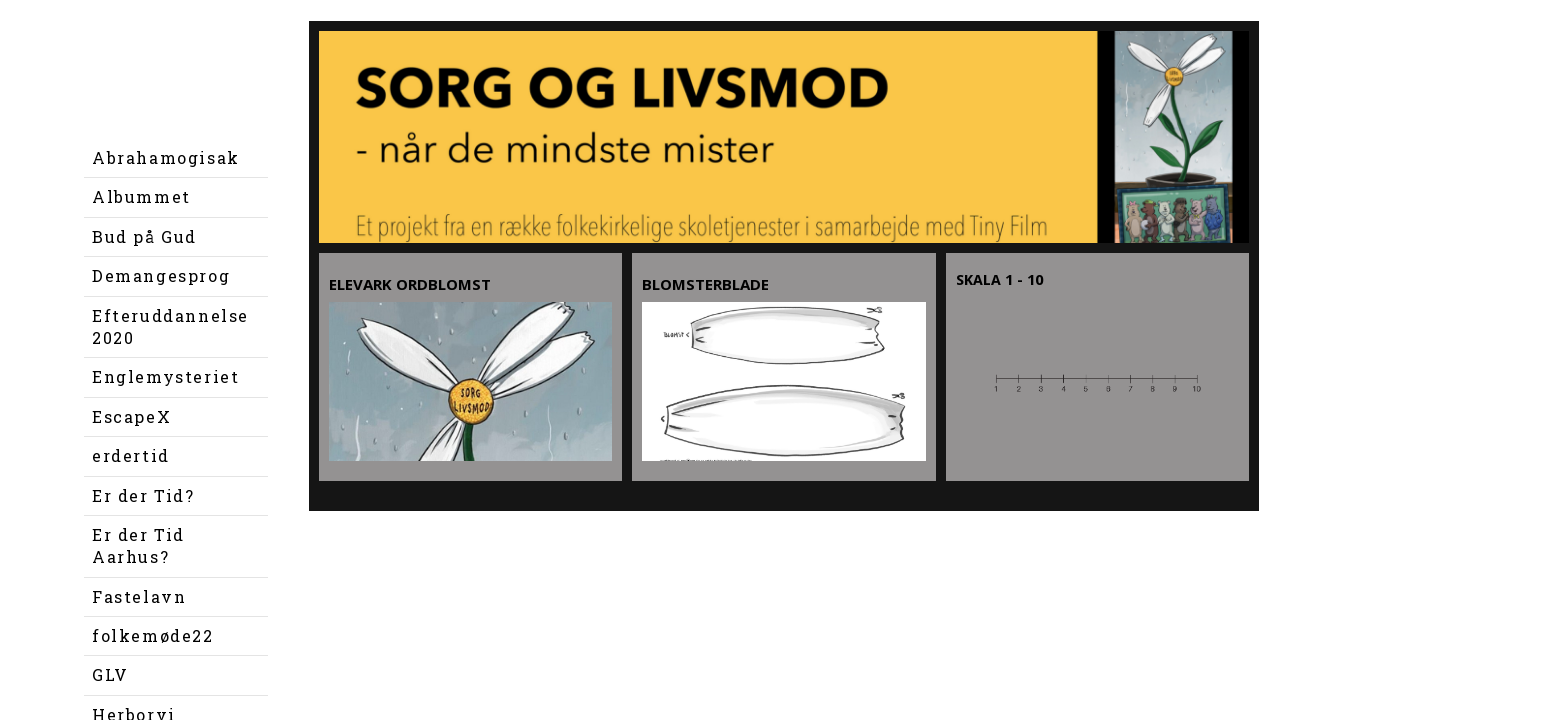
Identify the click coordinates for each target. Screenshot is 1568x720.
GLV (110, 674)
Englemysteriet (165, 376)
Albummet (141, 196)
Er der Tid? (143, 495)
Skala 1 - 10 (999, 280)
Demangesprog (161, 275)
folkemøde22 (153, 635)
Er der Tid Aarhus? (138, 545)
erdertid (131, 455)
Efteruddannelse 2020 (170, 326)
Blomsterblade (705, 284)
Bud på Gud (144, 236)
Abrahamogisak (166, 157)
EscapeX (131, 416)
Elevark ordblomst (410, 284)
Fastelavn (139, 596)
